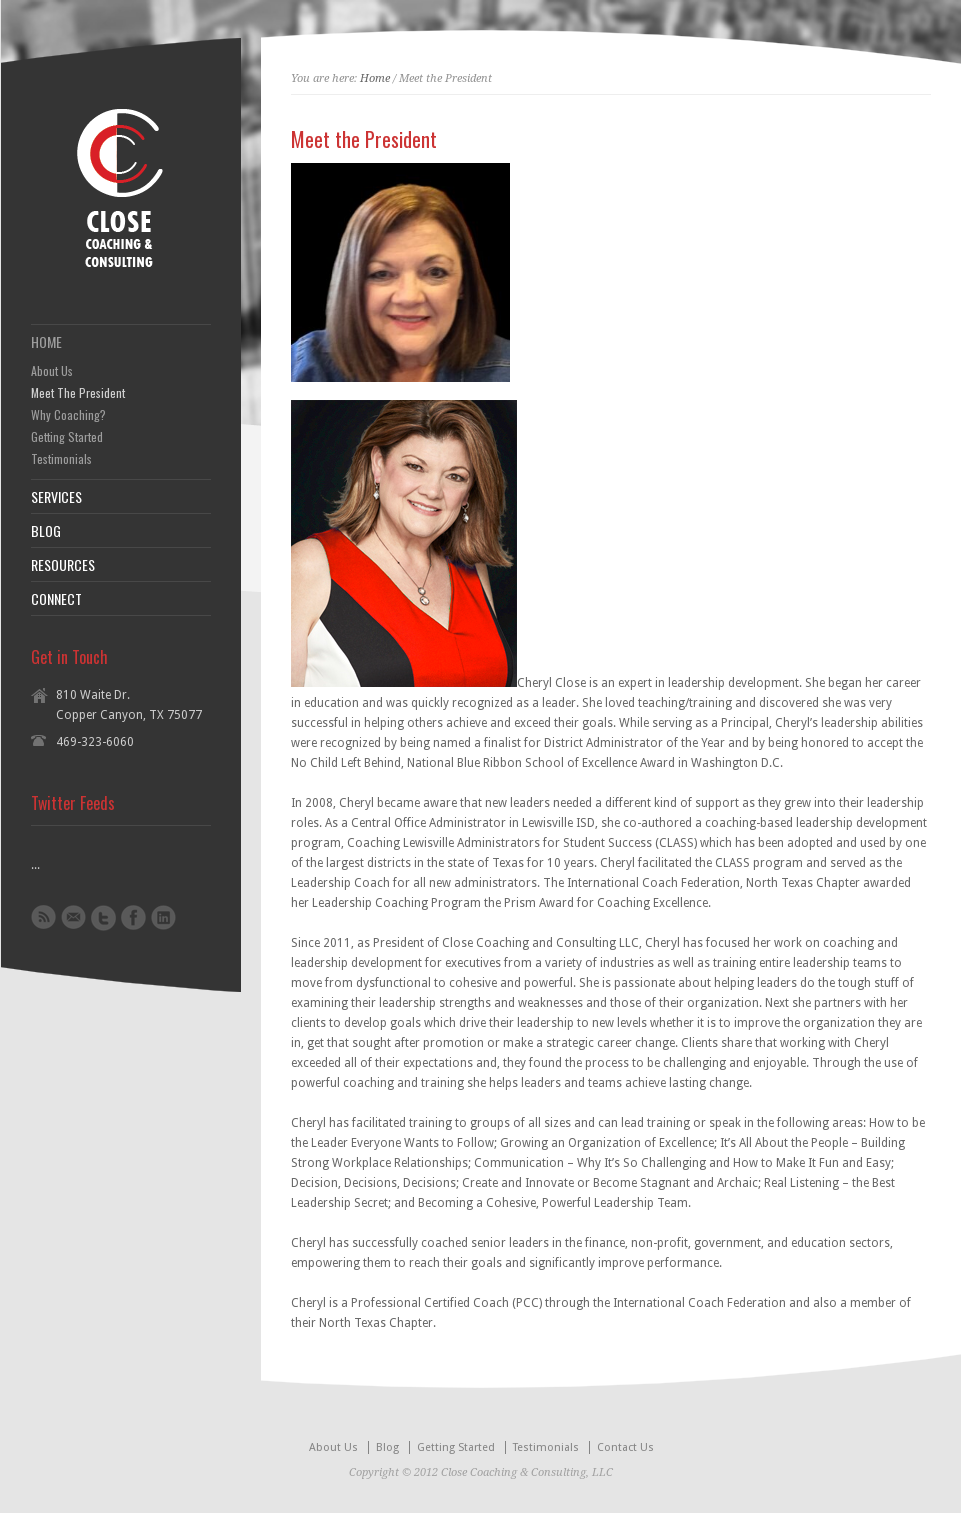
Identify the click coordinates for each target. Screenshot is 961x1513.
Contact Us (625, 1447)
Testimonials (61, 459)
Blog (387, 1447)
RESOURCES (63, 565)
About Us (52, 371)
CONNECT (56, 599)
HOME (46, 342)
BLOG (46, 531)
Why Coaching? (68, 415)
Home (375, 78)
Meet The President (78, 393)
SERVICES (56, 497)
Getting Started (67, 437)
